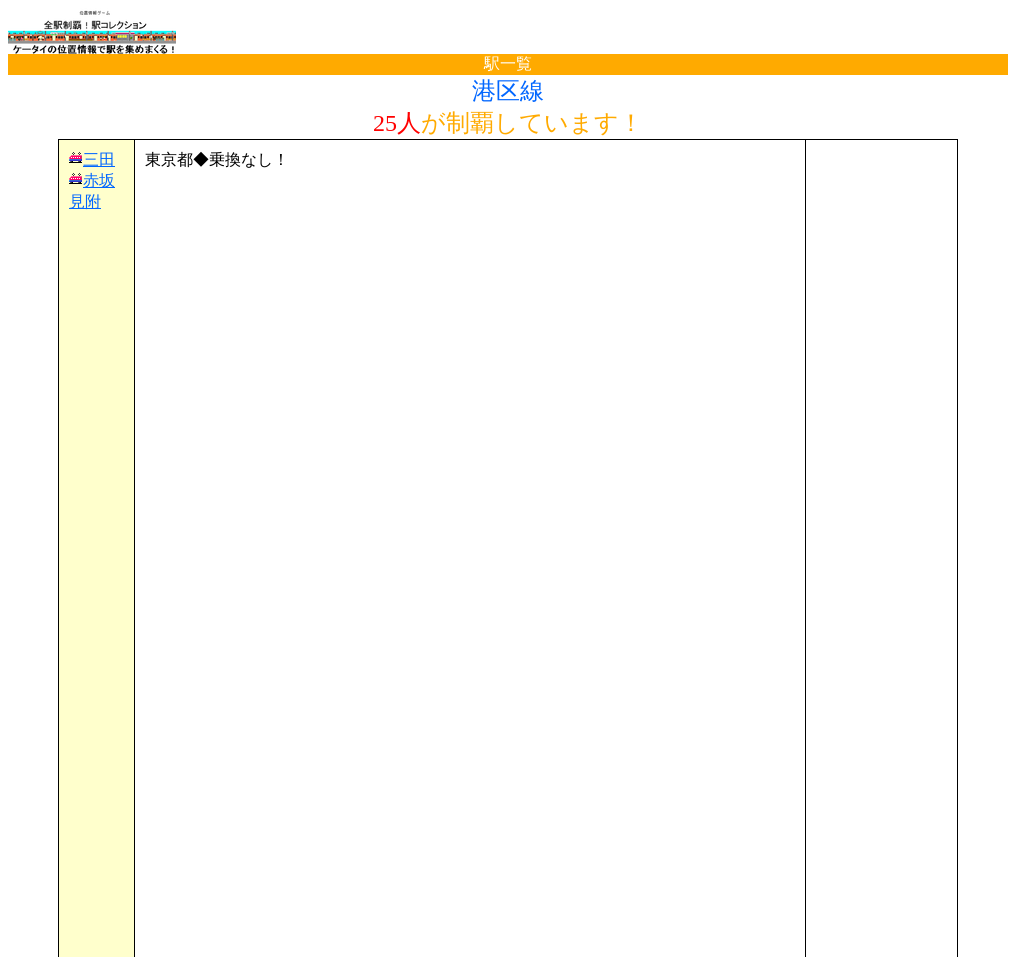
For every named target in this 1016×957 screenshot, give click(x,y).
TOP (42, 900)
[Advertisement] (470, 201)
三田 (99, 159)
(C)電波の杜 (507, 937)
